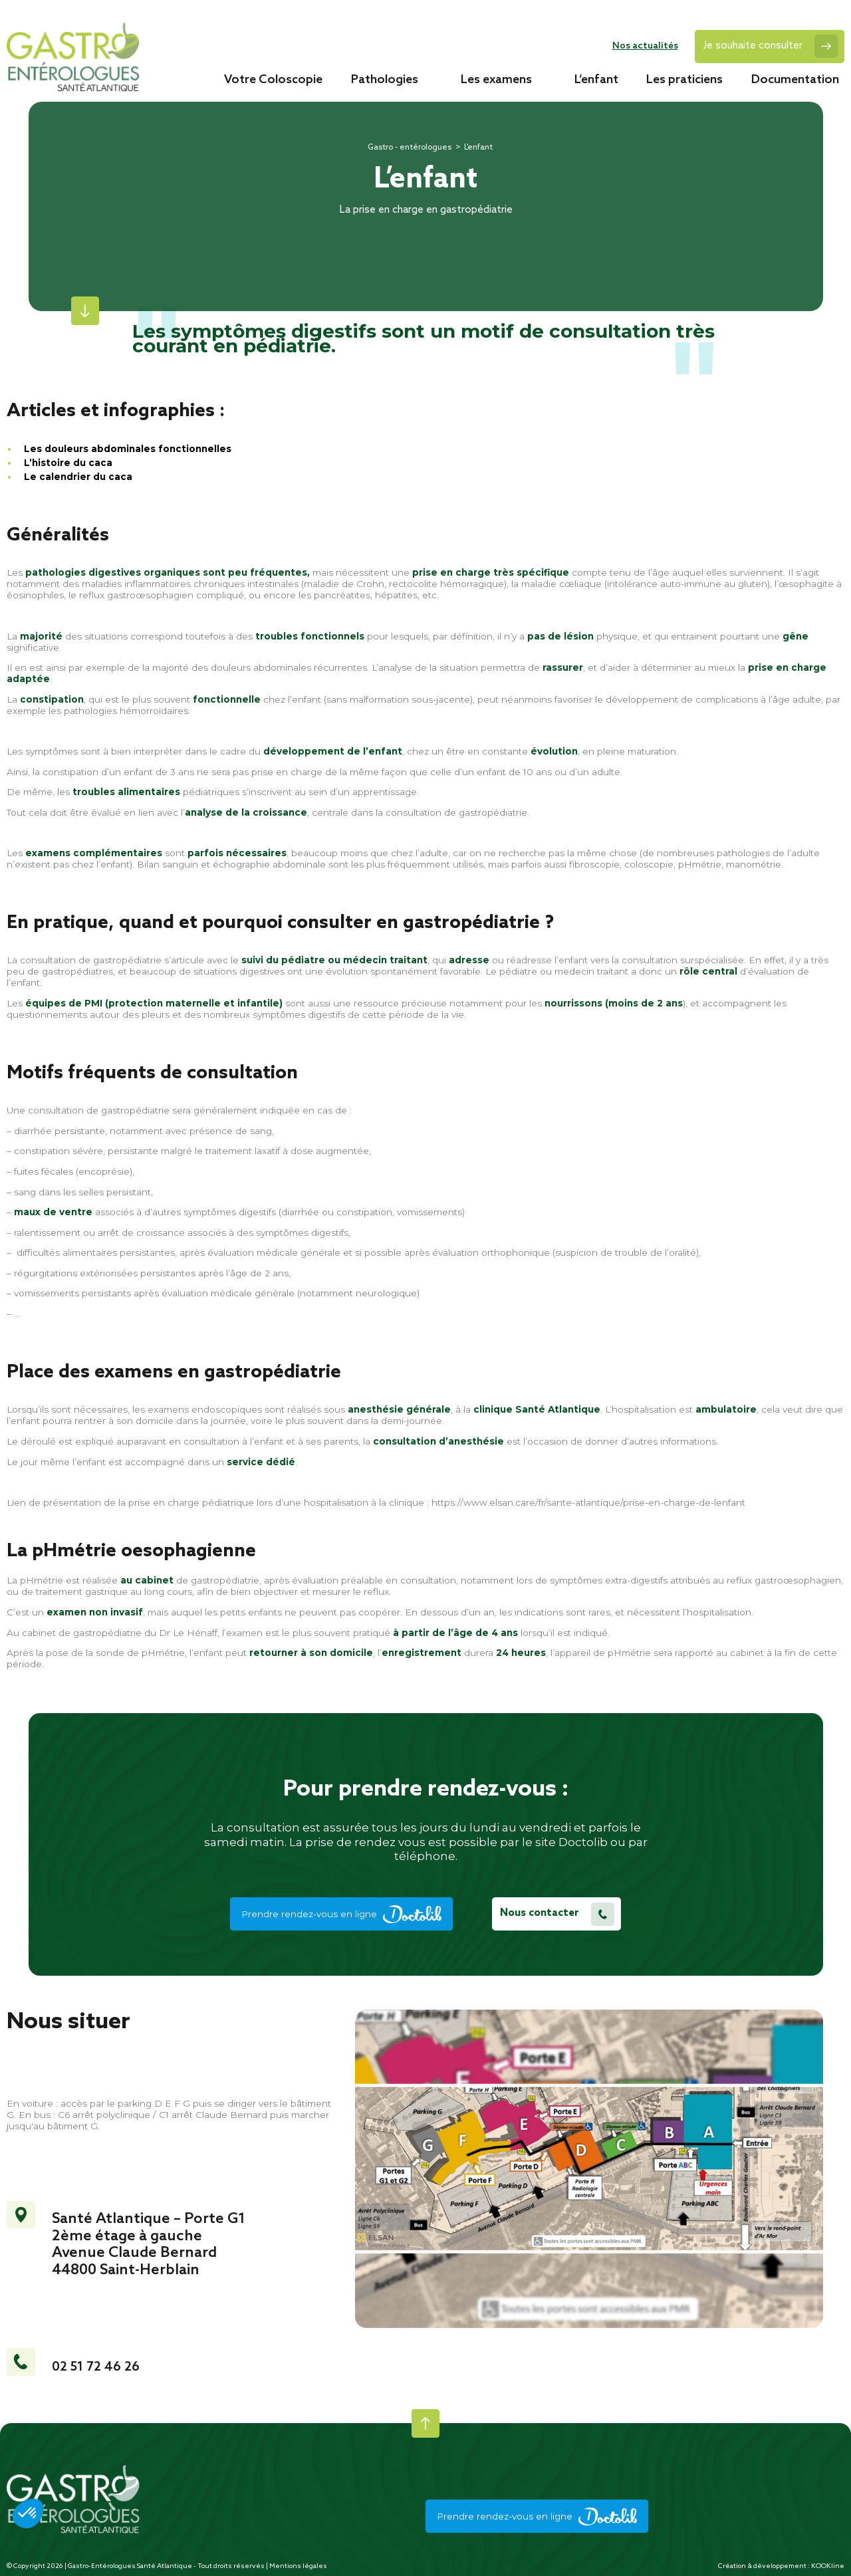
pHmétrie (699, 864)
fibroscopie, (595, 864)
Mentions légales (298, 2566)
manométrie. (754, 864)
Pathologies (384, 79)
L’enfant (596, 79)
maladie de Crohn (344, 583)
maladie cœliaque (561, 583)
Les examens (496, 79)
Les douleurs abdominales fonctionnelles (127, 448)
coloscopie (648, 864)
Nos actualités (645, 46)
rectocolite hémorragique (446, 583)
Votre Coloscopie (273, 79)
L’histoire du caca (69, 462)
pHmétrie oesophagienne (144, 1551)
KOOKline (827, 2566)
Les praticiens (684, 79)
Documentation (795, 79)
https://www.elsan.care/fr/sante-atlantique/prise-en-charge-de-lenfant (588, 1502)
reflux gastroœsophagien (136, 595)
